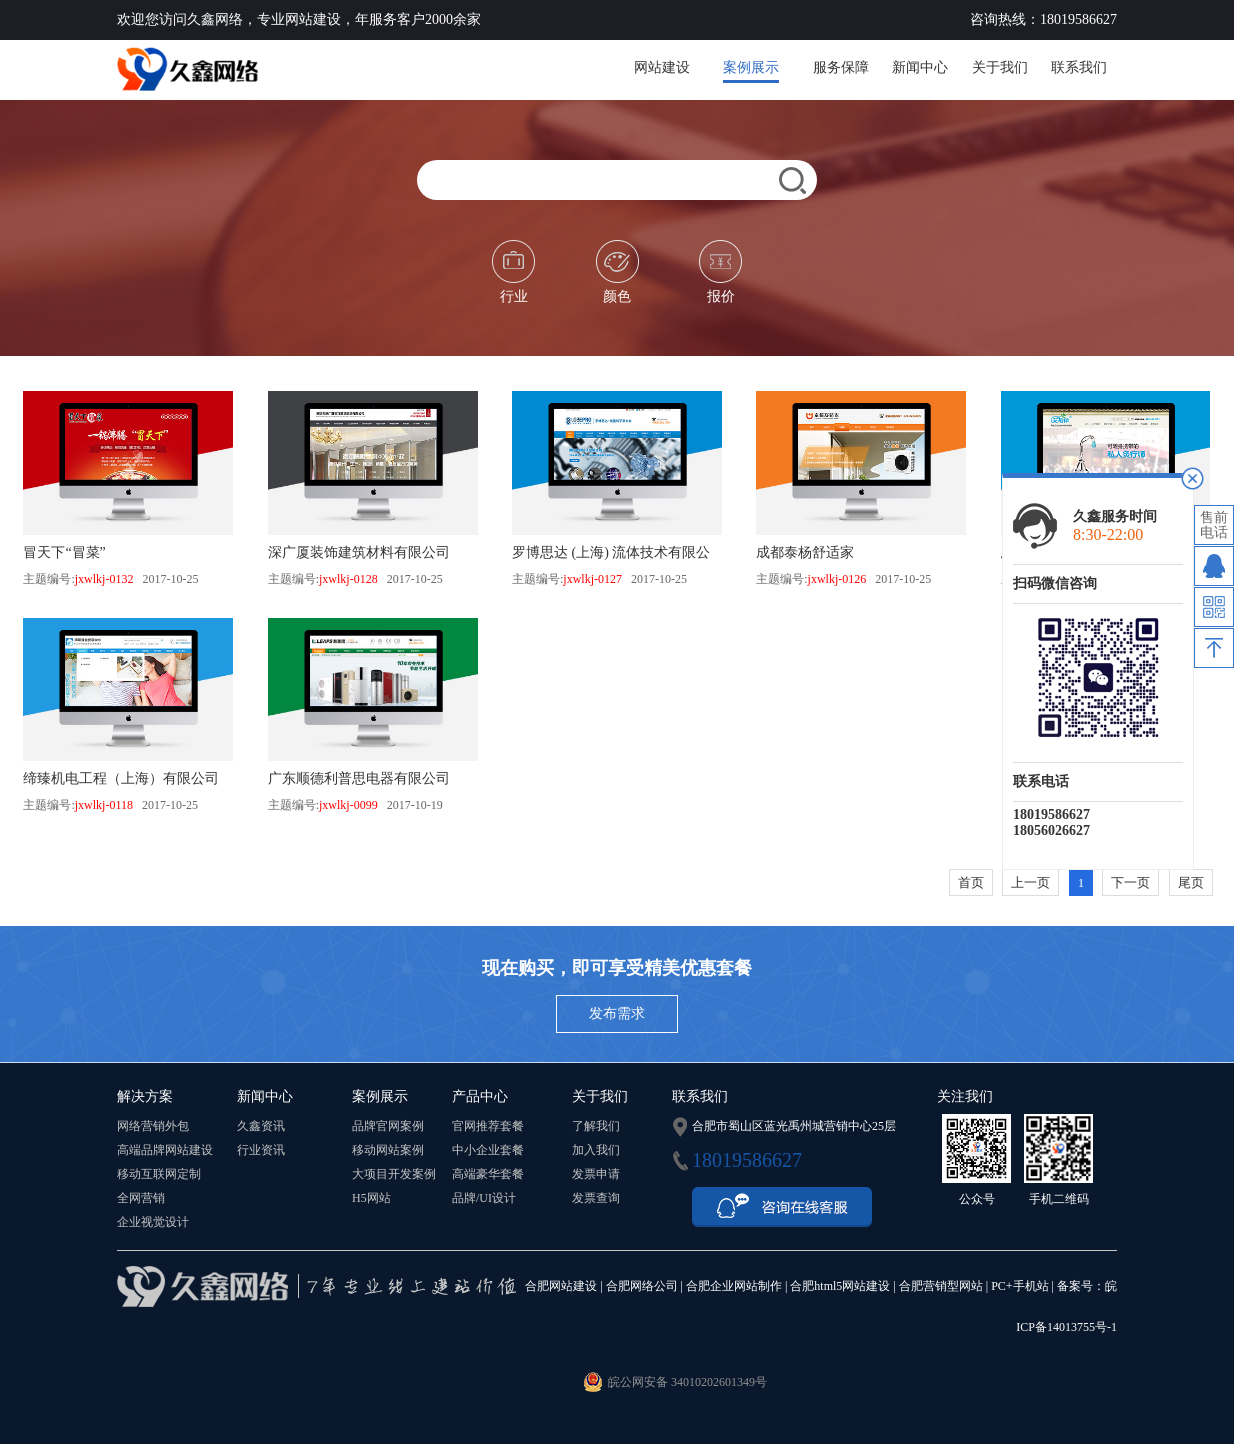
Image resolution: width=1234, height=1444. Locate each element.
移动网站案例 (388, 1150)
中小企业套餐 (488, 1150)
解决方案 (145, 1096)
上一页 (1030, 882)
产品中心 (480, 1096)
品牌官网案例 (388, 1126)
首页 (971, 882)
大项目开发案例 (394, 1174)
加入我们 (596, 1150)
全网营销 (141, 1198)
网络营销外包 (153, 1126)
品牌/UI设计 (484, 1198)
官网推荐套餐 (488, 1126)
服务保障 (841, 67)
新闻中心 (920, 67)
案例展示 (751, 67)
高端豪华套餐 (488, 1174)
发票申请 (596, 1174)
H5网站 (371, 1198)
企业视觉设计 (153, 1222)
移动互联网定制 (159, 1174)
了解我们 (596, 1126)
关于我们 (1000, 67)
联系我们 (1079, 67)
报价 (720, 272)
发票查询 (596, 1198)
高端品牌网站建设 (165, 1150)
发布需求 (617, 1013)
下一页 (1130, 882)
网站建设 (662, 67)
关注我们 (965, 1096)
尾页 (1191, 882)
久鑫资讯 (261, 1126)
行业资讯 (261, 1150)
